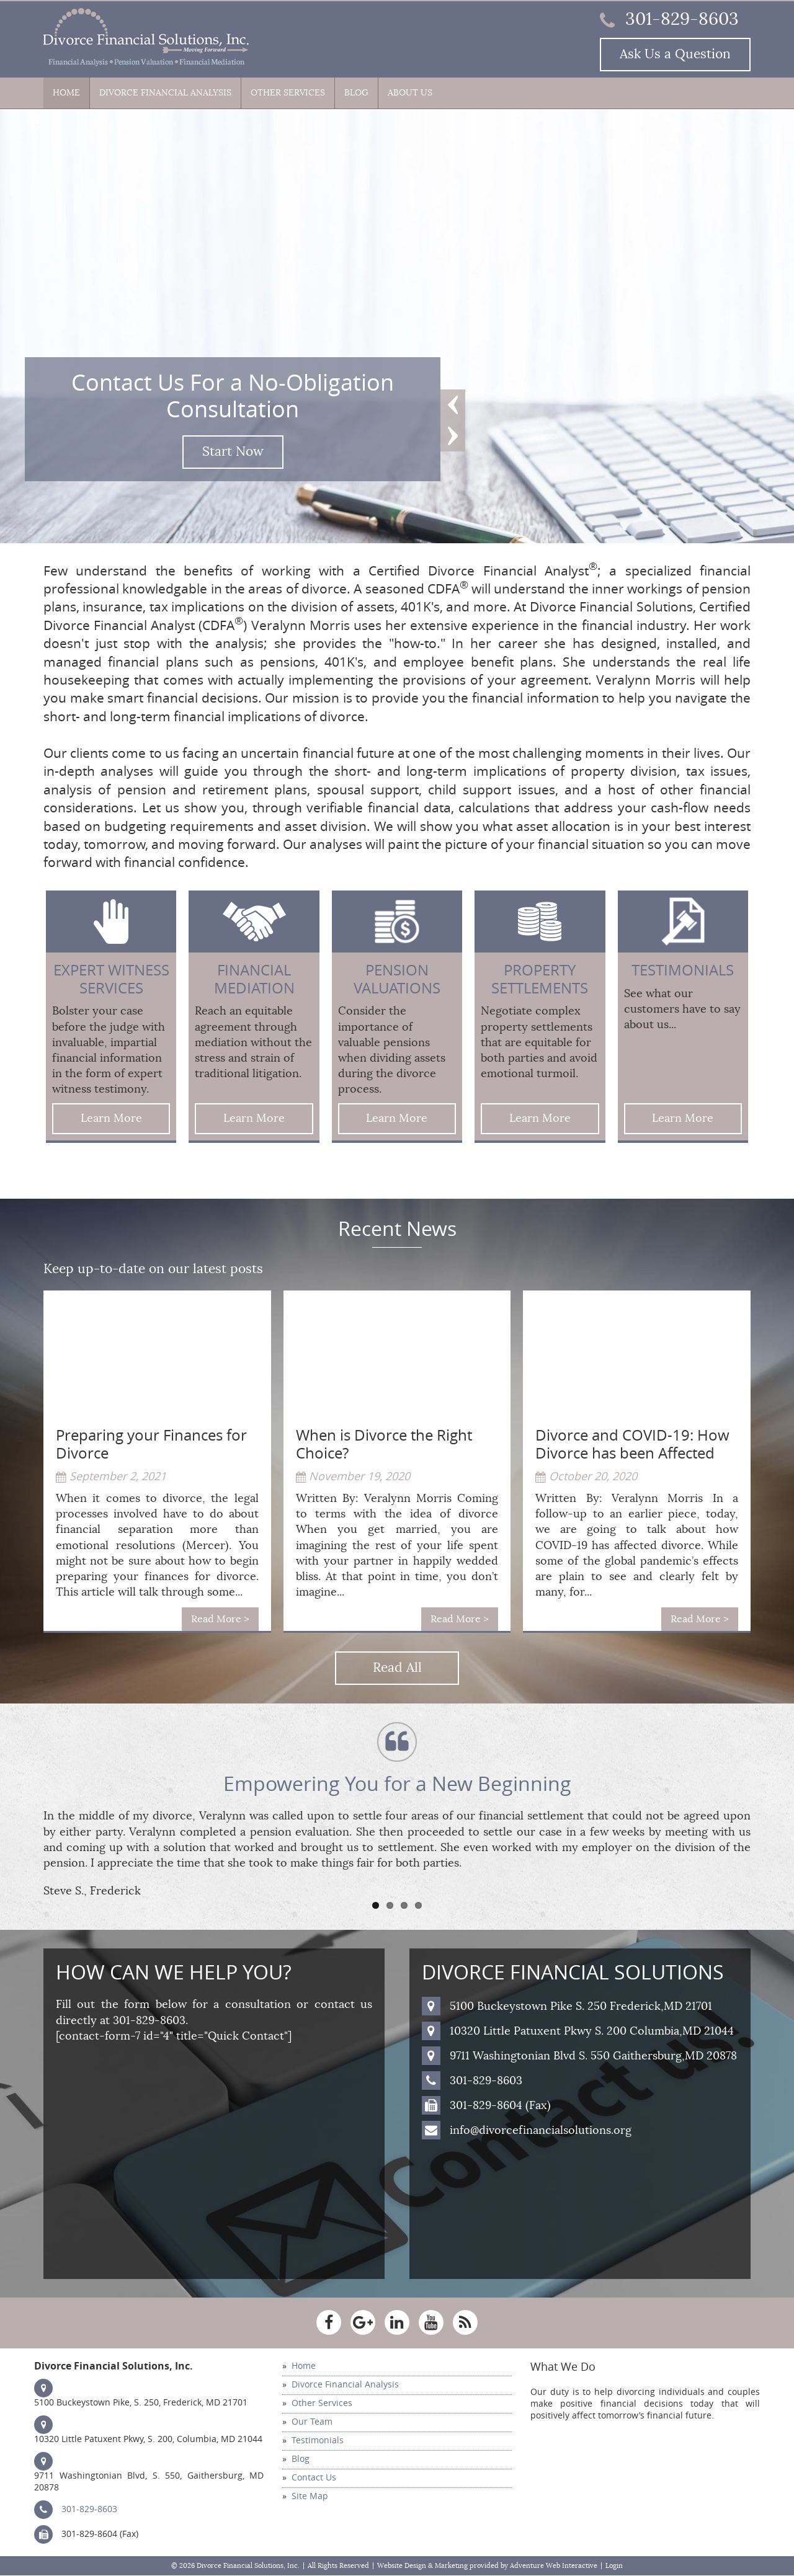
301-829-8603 (669, 19)
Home (66, 92)
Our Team (312, 2422)
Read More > (220, 1619)
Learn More (111, 1118)
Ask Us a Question (675, 54)
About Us (410, 92)
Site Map (310, 2496)
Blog (356, 92)
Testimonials (318, 2440)
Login (614, 2566)
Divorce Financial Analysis (165, 92)
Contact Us (314, 2477)
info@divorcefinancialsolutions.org (540, 2130)
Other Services (288, 92)
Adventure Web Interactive (553, 2566)
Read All (397, 1668)
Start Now (233, 452)
